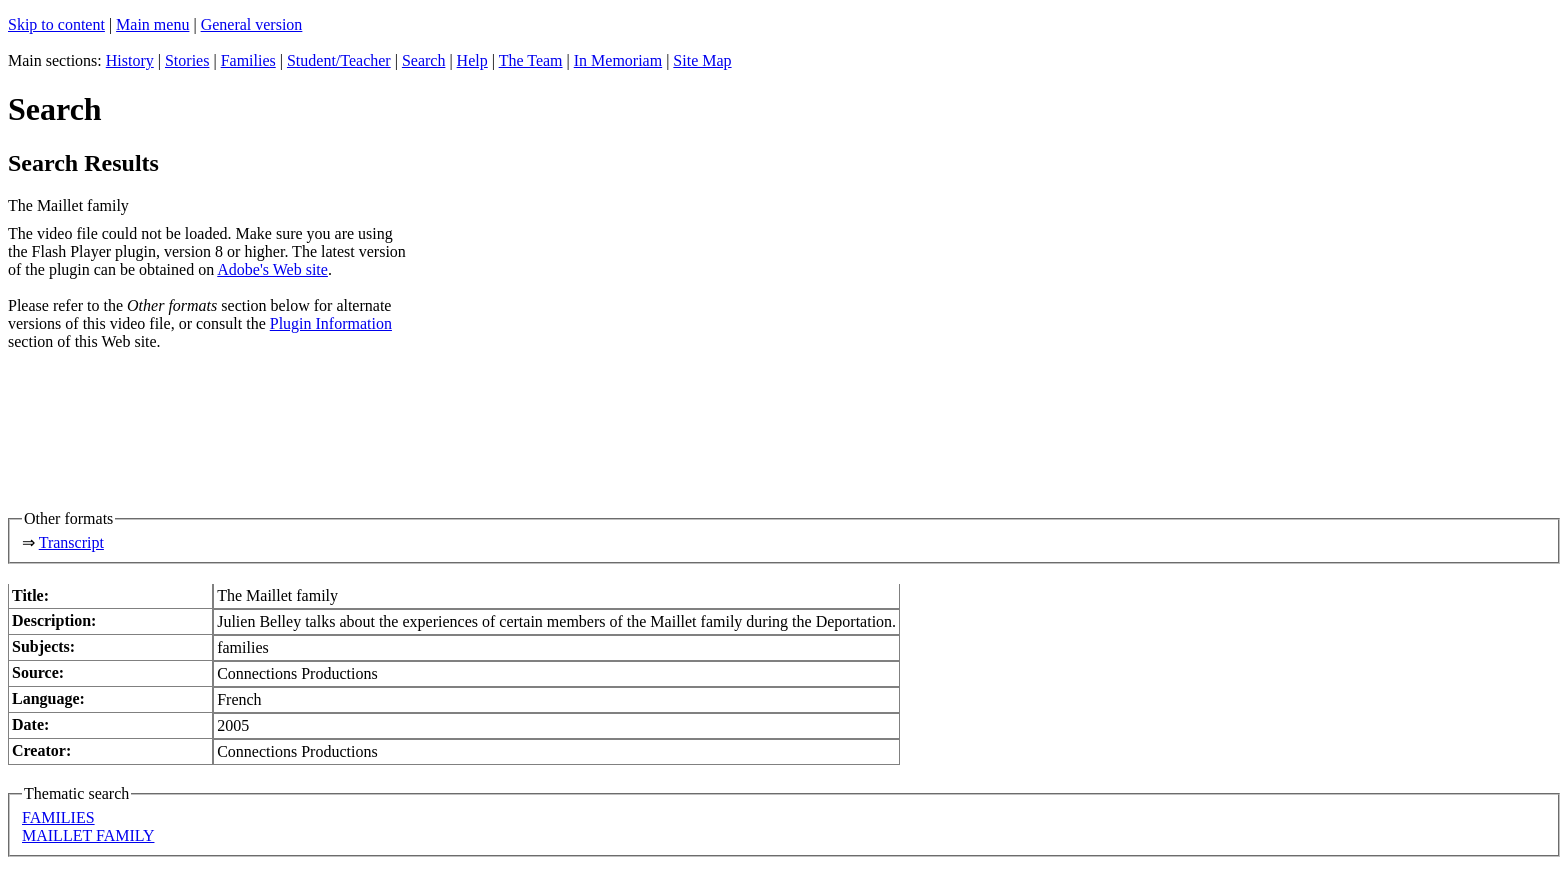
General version (252, 24)
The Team (531, 60)
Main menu (152, 24)
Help (472, 60)
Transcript (71, 542)
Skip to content (56, 24)
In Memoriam (618, 60)
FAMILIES (58, 817)
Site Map (702, 60)
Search (424, 60)
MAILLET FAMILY (88, 835)
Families (248, 60)
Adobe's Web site (272, 269)
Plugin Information (331, 323)
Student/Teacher (339, 60)
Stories (187, 60)
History (130, 60)
